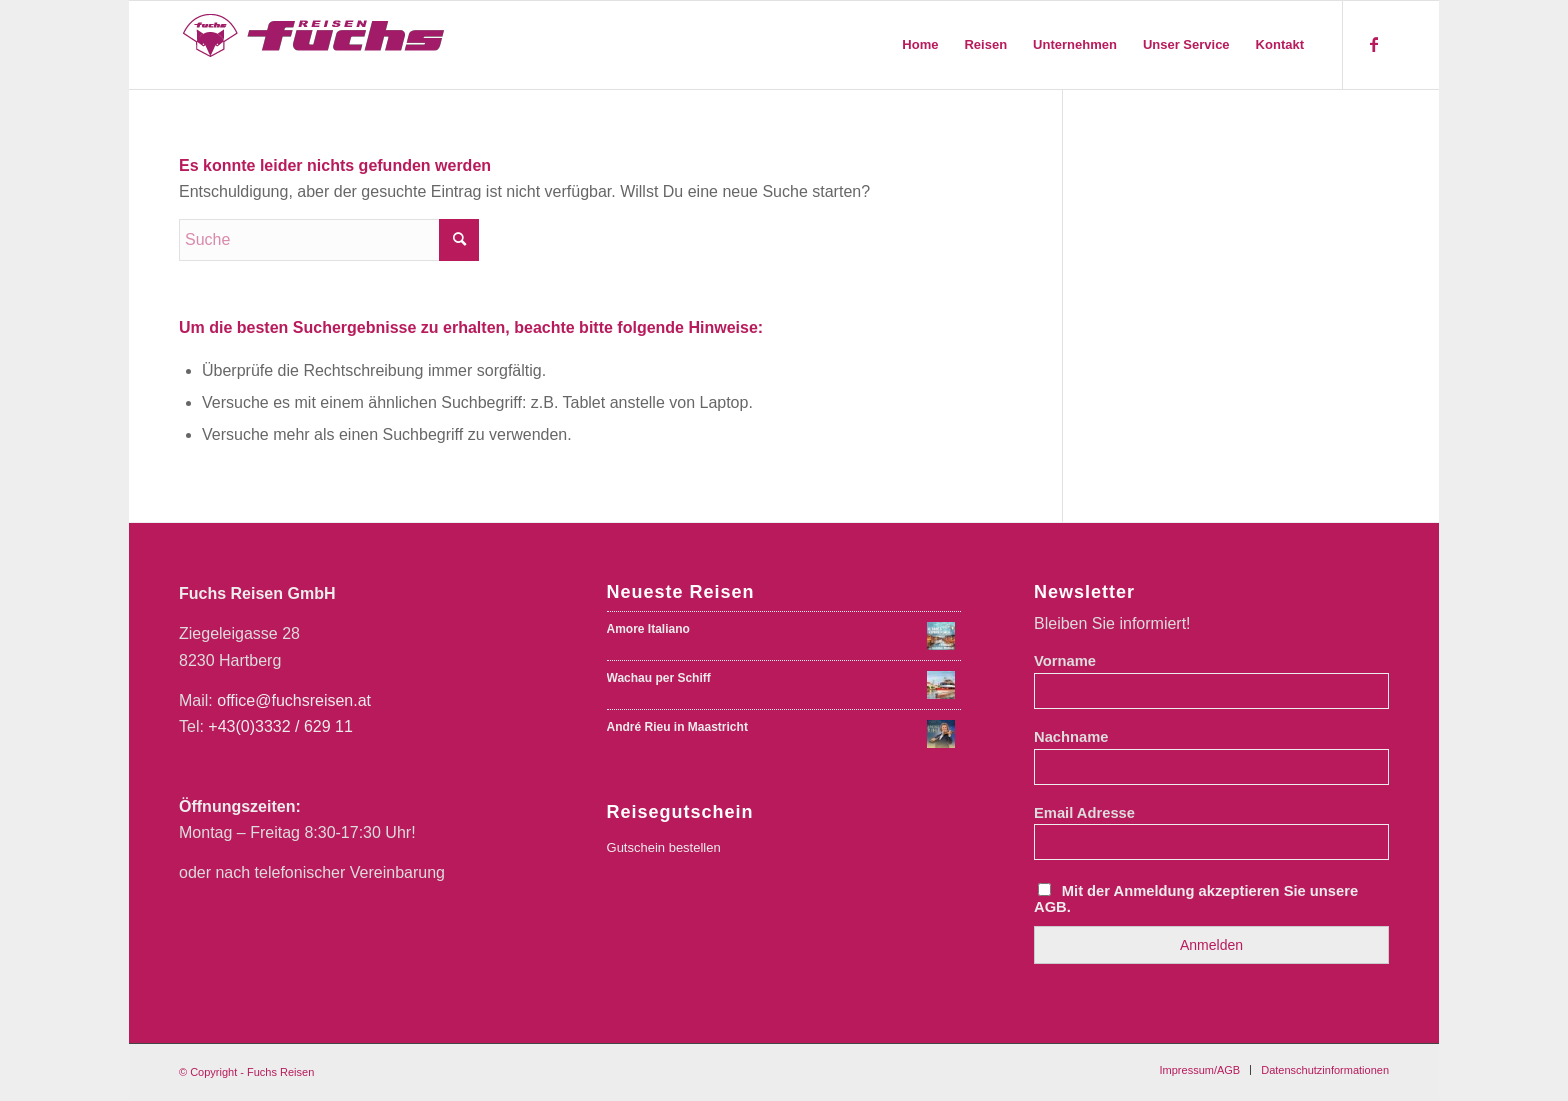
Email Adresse (1084, 813)
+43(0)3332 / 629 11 (280, 726)
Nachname (1071, 737)
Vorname (1065, 661)
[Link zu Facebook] (1374, 44)
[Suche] (329, 240)
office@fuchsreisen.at (294, 700)
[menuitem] (920, 45)
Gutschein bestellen (664, 847)
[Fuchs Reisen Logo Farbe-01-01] (315, 45)
